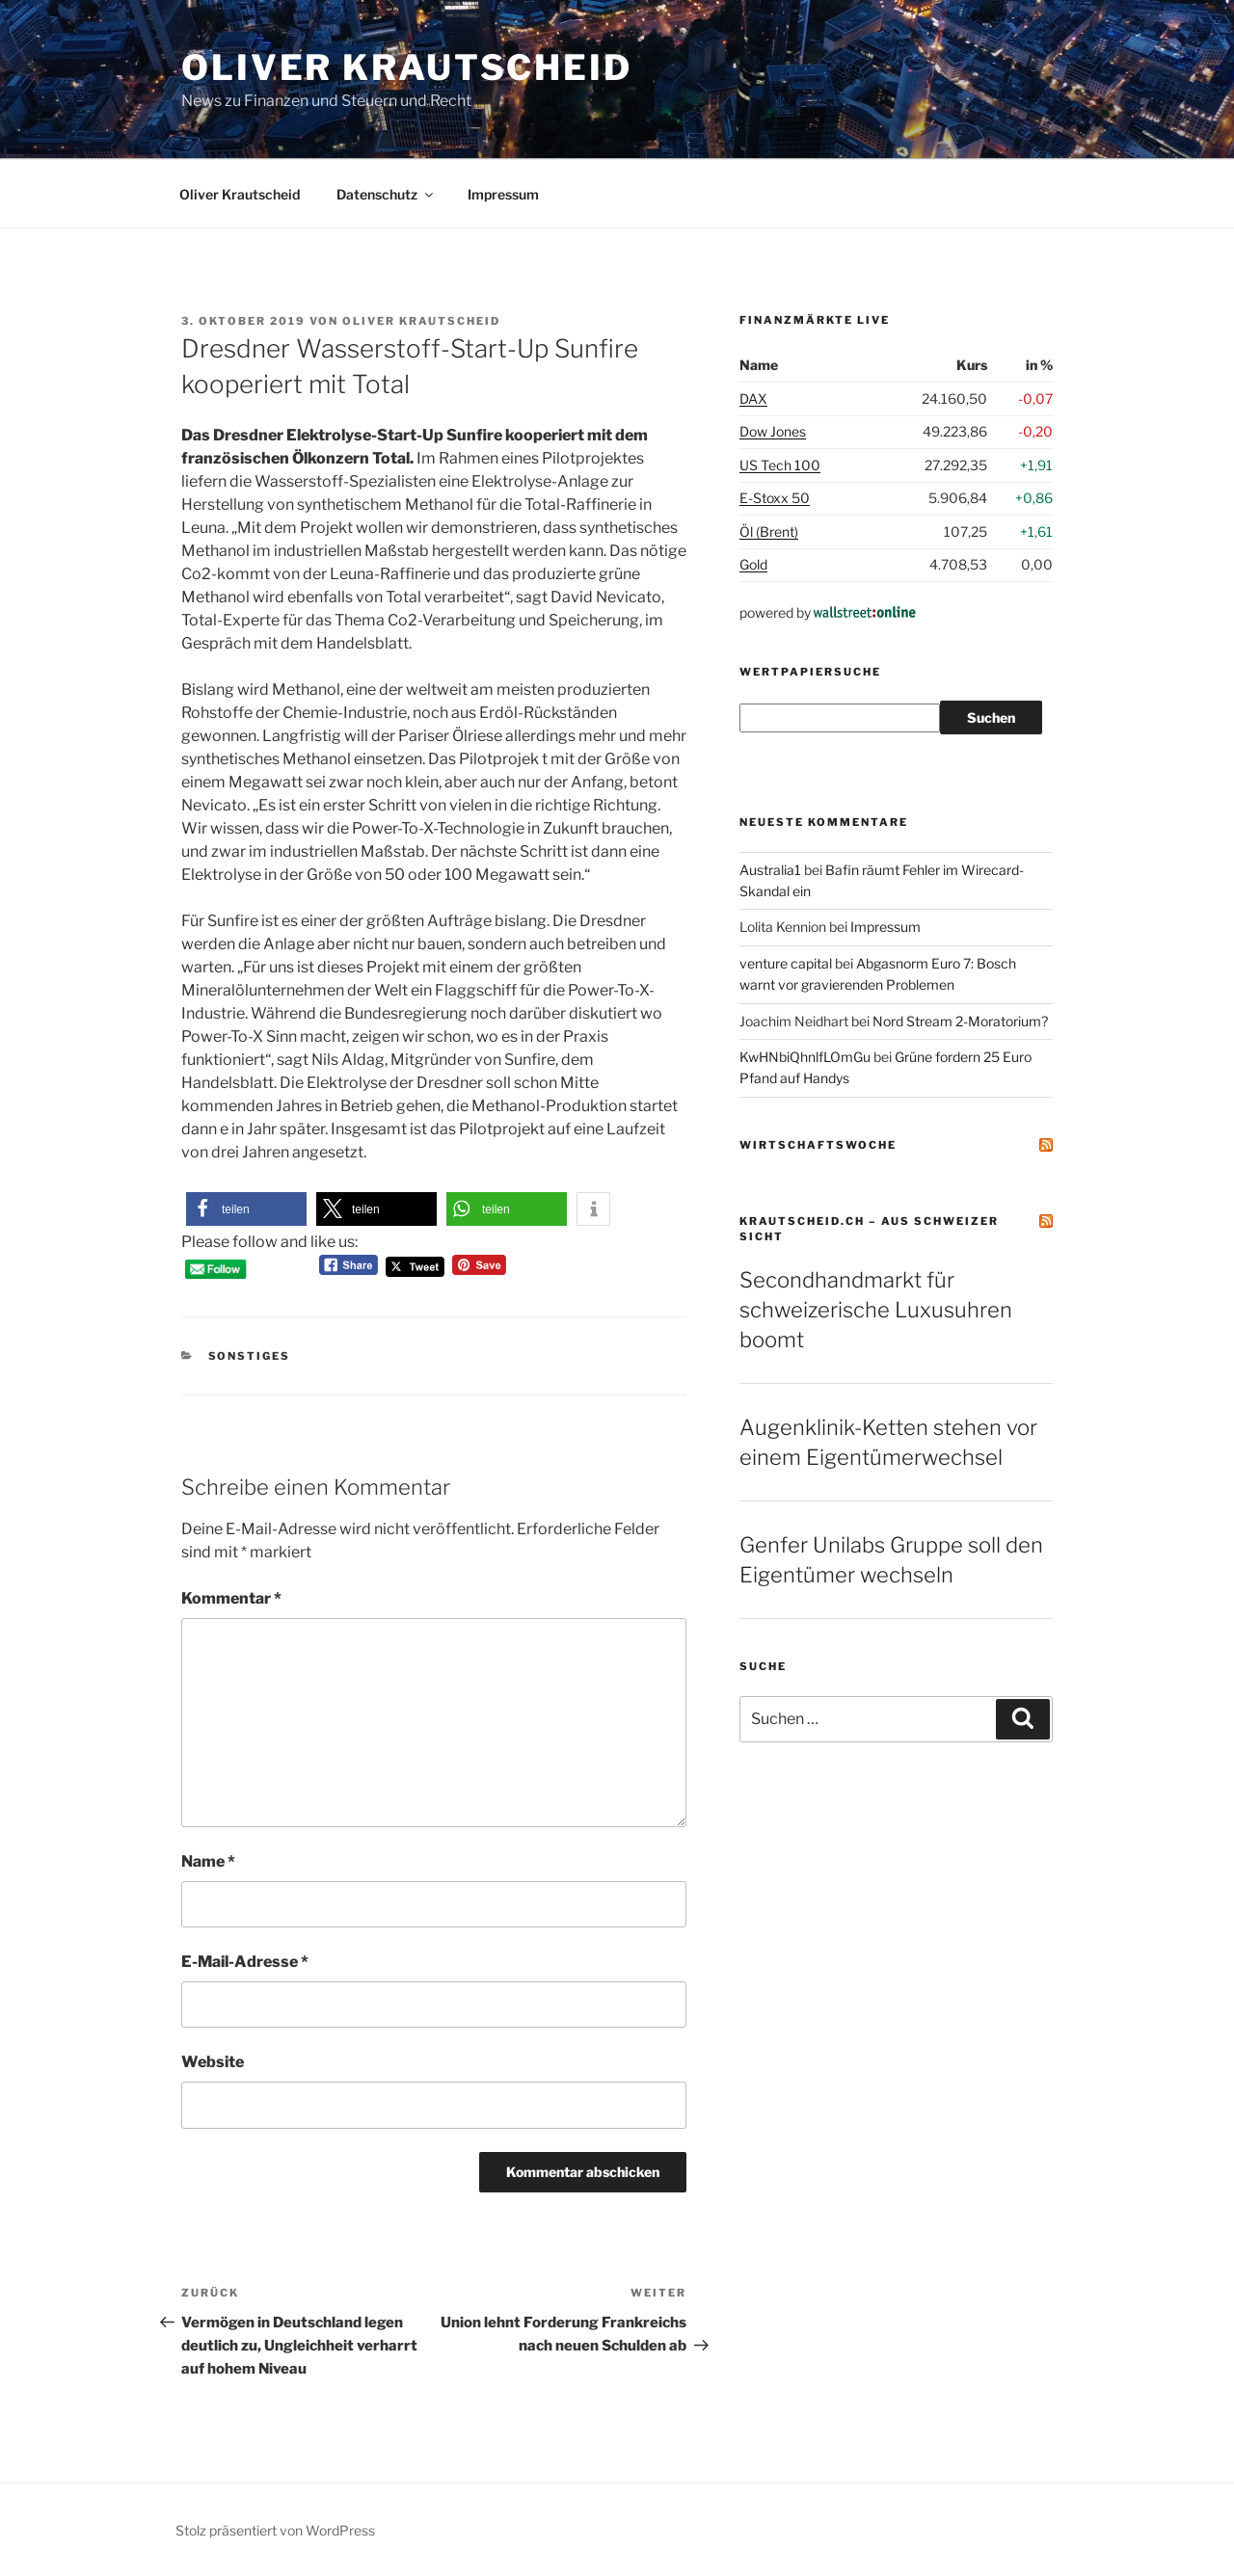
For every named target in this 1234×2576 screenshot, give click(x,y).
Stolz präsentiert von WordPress (275, 2530)
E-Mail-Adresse (244, 1961)
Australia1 (770, 870)
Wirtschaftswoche (818, 1145)
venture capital (785, 963)
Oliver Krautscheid (406, 67)
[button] (246, 1209)
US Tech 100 (779, 465)
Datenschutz (386, 194)
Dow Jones (772, 431)
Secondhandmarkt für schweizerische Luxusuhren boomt (875, 1309)
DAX (753, 398)
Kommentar (231, 1598)
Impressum (503, 194)
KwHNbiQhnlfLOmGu (805, 1057)
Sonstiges (249, 1356)
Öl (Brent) (768, 531)
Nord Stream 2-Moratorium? (960, 1021)
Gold (753, 564)
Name (208, 1861)
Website (212, 2062)
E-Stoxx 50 (774, 498)
